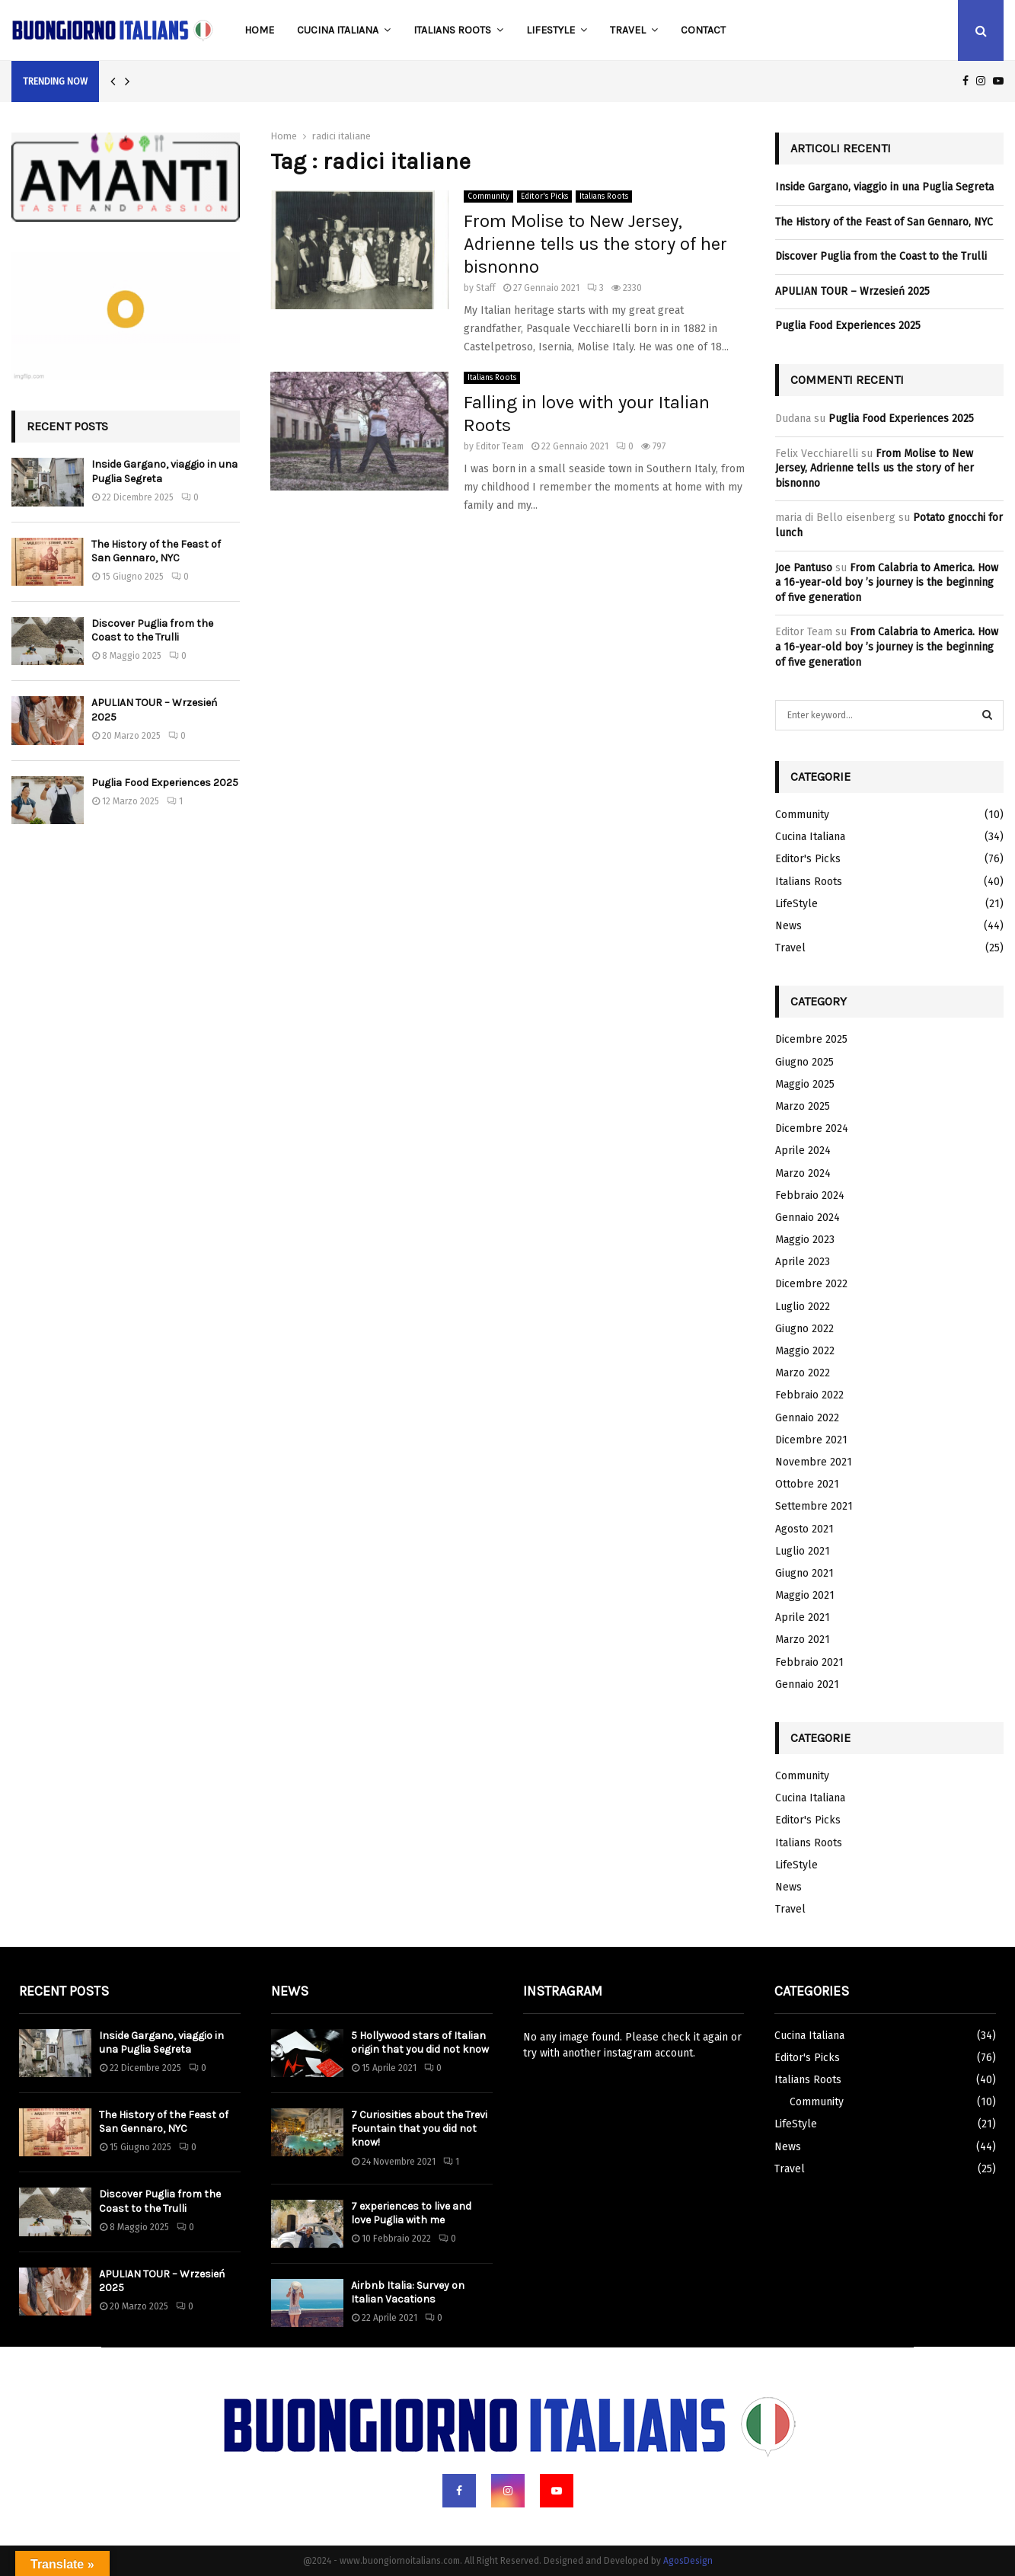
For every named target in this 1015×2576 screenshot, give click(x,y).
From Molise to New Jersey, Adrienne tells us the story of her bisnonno (595, 243)
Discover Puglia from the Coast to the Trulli (152, 630)
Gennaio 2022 (807, 1417)
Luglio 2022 (802, 1306)
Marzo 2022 (802, 1372)
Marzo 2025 (802, 1106)
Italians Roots (452, 30)
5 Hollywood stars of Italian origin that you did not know (420, 2042)
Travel (628, 30)
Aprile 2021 (802, 1617)
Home (259, 30)
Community (488, 196)
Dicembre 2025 (811, 1039)
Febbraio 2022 (809, 1395)
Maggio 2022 (805, 1350)
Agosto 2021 (804, 1529)
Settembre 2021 (814, 1506)
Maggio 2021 (805, 1595)
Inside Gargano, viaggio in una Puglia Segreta (884, 187)
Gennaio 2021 (807, 1684)
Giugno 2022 (804, 1328)
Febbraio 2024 (809, 1195)
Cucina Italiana (337, 30)
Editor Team (500, 446)
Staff (486, 288)
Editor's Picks (544, 196)
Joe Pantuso (803, 567)
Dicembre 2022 (811, 1283)
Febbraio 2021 (809, 1662)
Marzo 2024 (803, 1173)
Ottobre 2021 (807, 1484)
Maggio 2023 (805, 1239)
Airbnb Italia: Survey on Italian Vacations (407, 2292)
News (788, 925)
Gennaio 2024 (807, 1217)
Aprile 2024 (803, 1150)
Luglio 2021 (802, 1551)
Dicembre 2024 (811, 1128)
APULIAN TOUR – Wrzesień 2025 (852, 291)
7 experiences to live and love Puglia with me (411, 2213)
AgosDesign (688, 2560)
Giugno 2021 (804, 1573)
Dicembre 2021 (811, 1439)
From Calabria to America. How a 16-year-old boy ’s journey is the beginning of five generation (886, 582)
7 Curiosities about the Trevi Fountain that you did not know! (419, 2128)
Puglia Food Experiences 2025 (164, 782)
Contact (703, 30)
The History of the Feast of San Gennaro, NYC (156, 551)
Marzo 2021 (802, 1639)
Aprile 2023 (802, 1261)
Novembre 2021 (813, 1462)
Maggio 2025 (805, 1084)
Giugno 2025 (804, 1062)
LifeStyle (550, 30)
